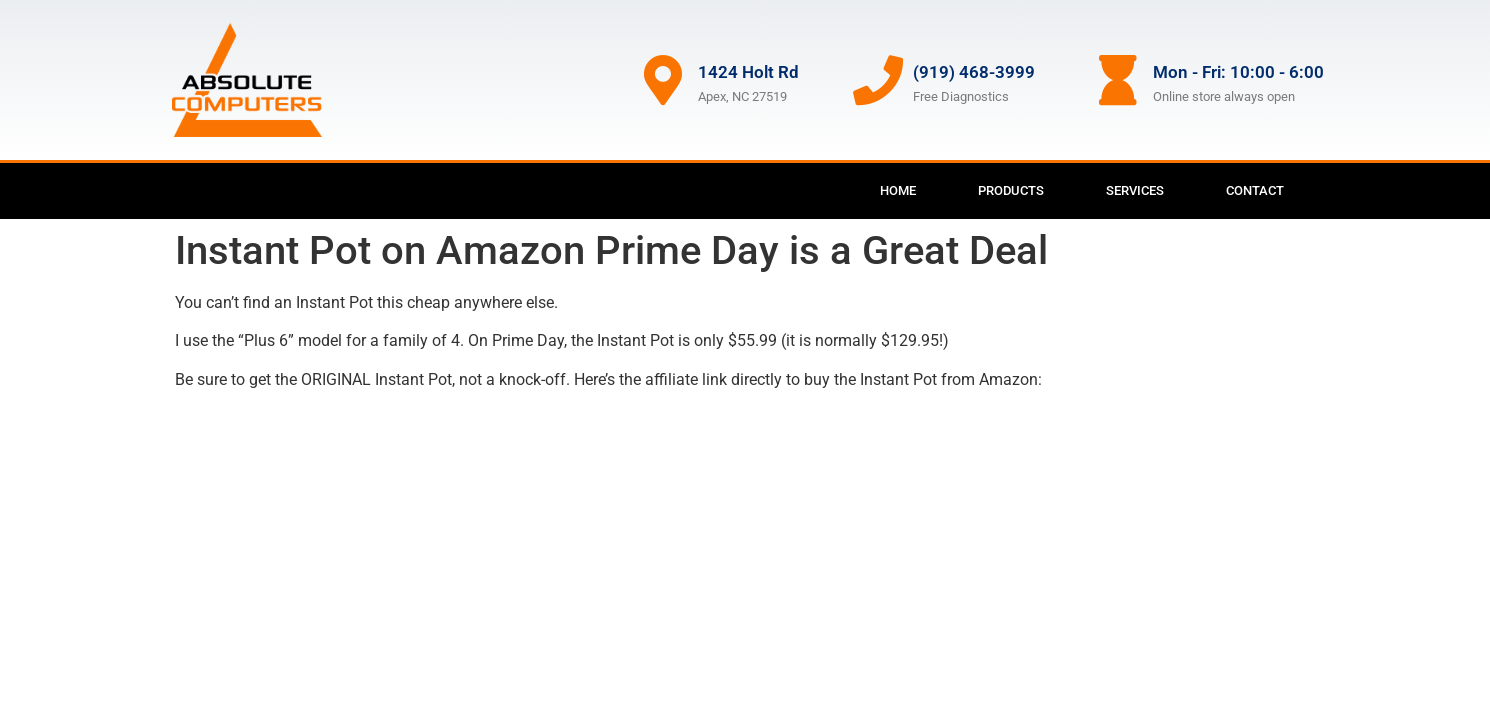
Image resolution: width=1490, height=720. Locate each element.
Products (1011, 190)
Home (898, 190)
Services (1135, 190)
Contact (1255, 190)
